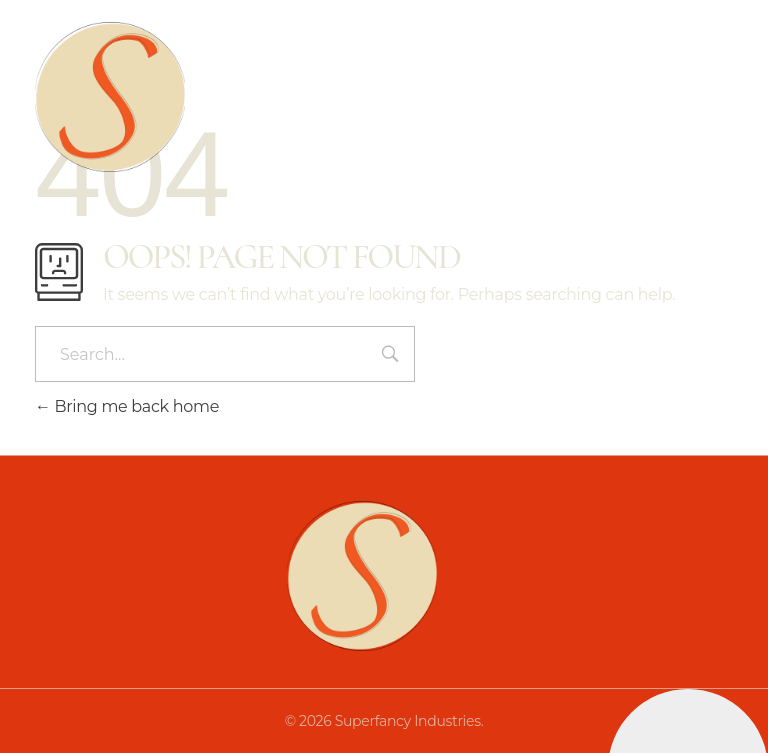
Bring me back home (127, 406)
